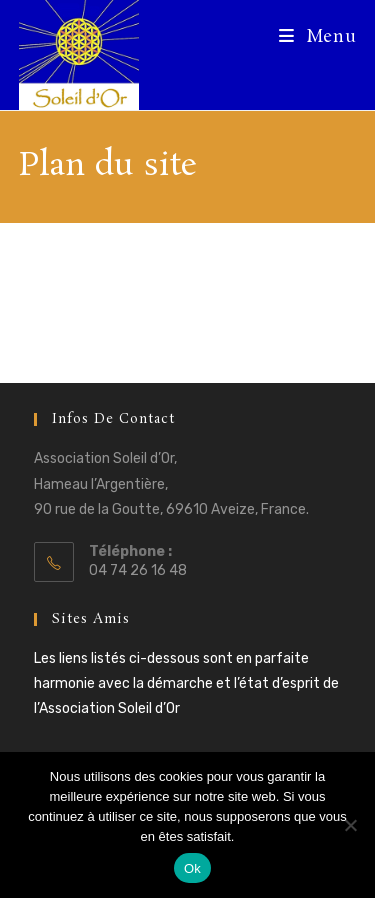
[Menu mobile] (318, 37)
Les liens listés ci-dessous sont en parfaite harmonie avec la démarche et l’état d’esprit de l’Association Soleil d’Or (186, 683)
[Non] (350, 825)
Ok (192, 868)
